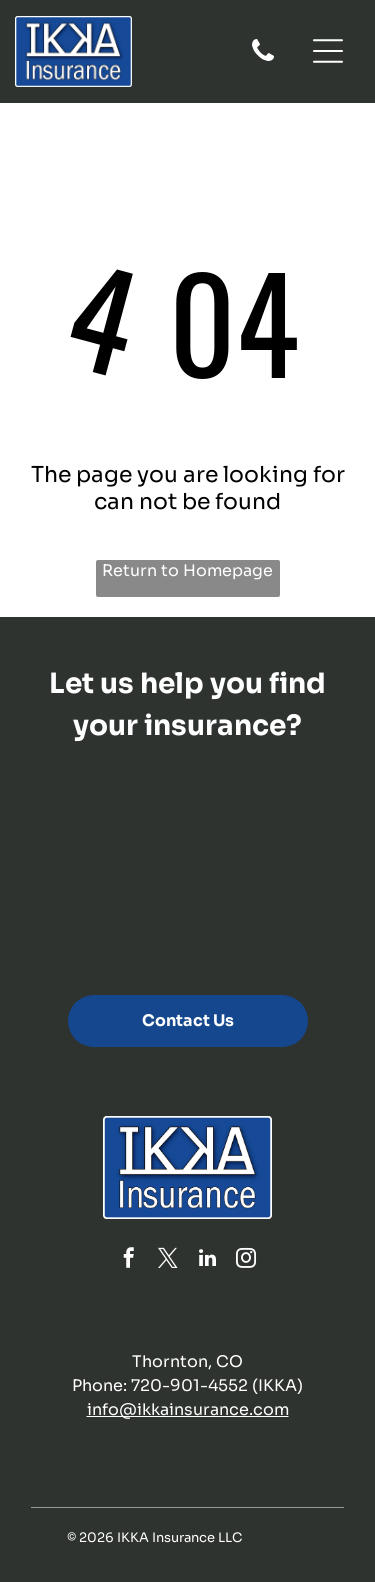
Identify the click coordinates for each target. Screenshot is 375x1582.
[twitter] (168, 1260)
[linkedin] (207, 1260)
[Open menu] (328, 51)
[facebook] (129, 1260)
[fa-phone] (263, 59)
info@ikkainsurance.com (188, 1409)
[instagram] (246, 1260)
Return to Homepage (187, 570)
